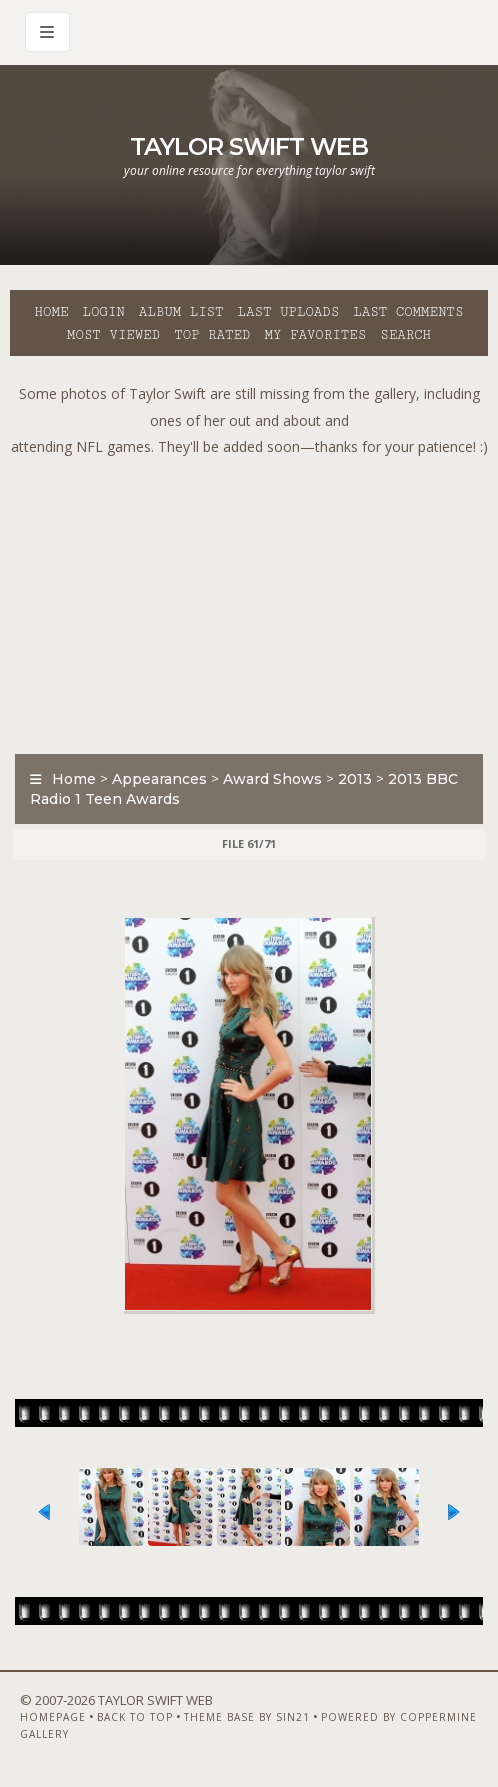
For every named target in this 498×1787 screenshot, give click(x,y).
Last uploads (289, 312)
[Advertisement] (254, 601)
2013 (355, 779)
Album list (181, 312)
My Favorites (315, 335)
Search (405, 335)
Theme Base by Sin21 (247, 1717)
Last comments (408, 312)
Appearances (159, 779)
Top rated (212, 335)
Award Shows (272, 779)
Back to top (135, 1717)
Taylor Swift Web (249, 146)
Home (52, 312)
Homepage (53, 1717)
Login (103, 312)
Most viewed (113, 335)
